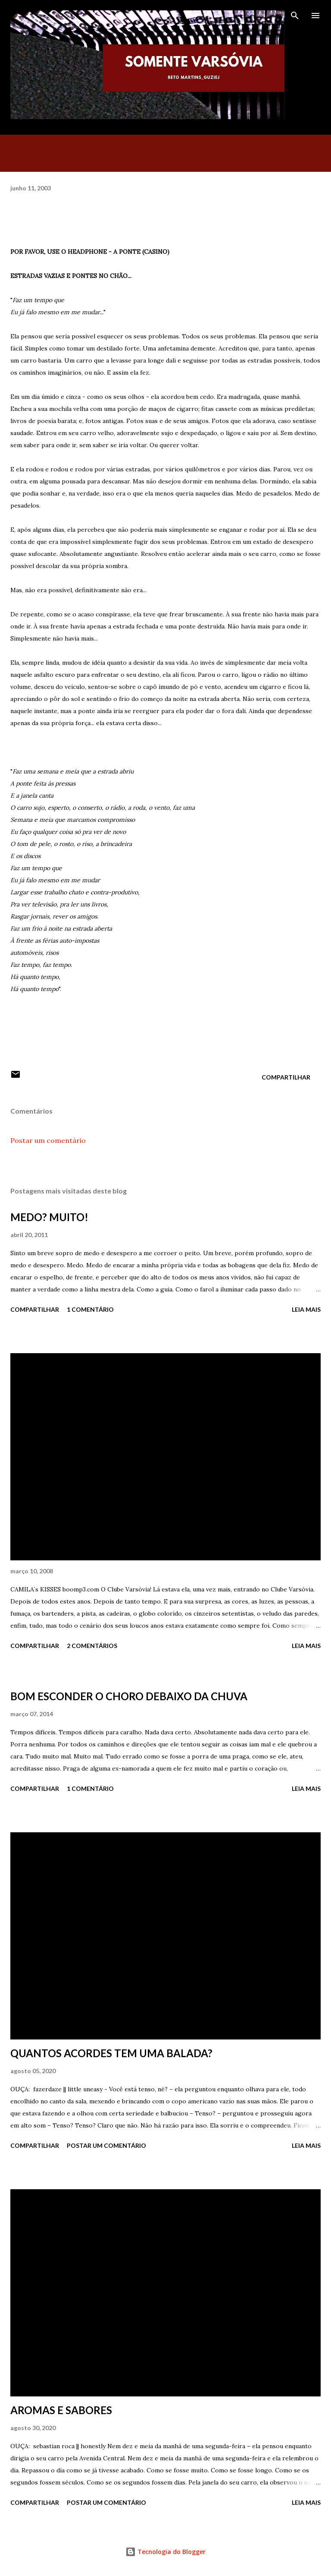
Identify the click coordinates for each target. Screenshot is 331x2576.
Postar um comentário (48, 1140)
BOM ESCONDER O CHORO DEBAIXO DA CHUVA (128, 1696)
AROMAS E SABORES (61, 2410)
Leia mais (306, 1309)
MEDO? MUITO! (49, 1217)
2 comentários (92, 1645)
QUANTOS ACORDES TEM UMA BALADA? (111, 2053)
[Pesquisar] (295, 15)
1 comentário (90, 1309)
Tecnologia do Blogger (165, 2552)
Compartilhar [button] (286, 1077)
